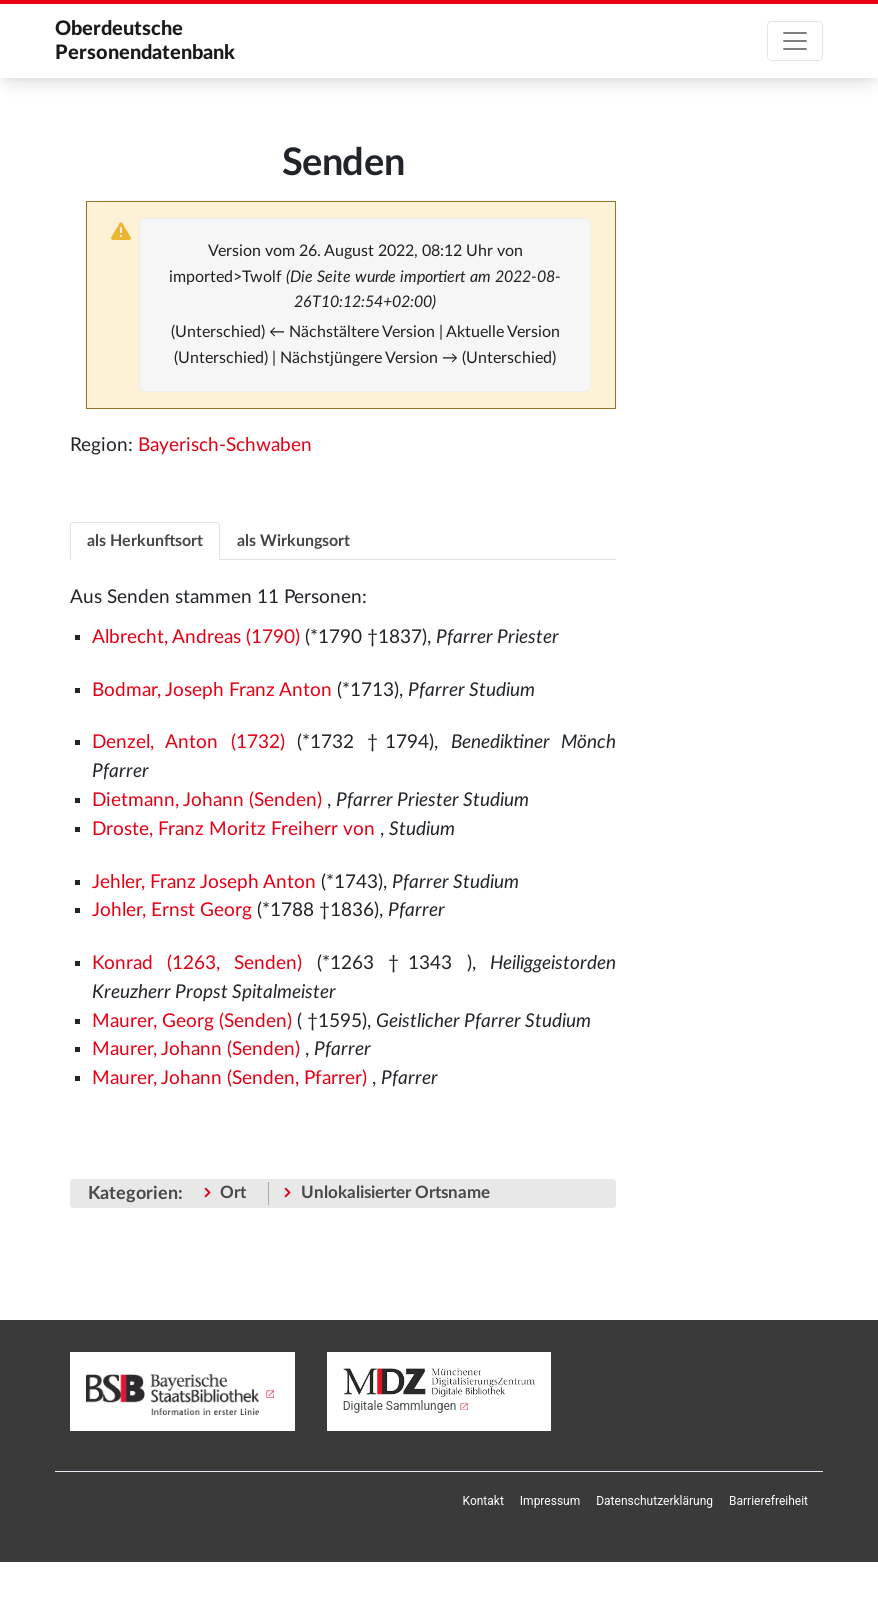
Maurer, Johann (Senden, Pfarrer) (229, 1078)
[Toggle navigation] (795, 41)
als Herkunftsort (145, 541)
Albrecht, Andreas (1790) (196, 637)
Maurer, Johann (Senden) (196, 1049)
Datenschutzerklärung (654, 1501)
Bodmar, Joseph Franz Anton (212, 690)
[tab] (145, 540)
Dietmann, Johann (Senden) (207, 800)
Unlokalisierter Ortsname (395, 1192)
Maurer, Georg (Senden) (192, 1021)
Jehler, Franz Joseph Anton (204, 882)
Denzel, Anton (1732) (188, 742)
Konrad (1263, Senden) (197, 963)
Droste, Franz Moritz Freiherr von (233, 829)
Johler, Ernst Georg (172, 910)
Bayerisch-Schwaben (225, 445)
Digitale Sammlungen (400, 1406)
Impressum (550, 1501)
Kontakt (483, 1501)
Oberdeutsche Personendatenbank (145, 41)
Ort (233, 1192)
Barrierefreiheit (768, 1501)
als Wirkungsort (293, 541)
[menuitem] (483, 1501)
